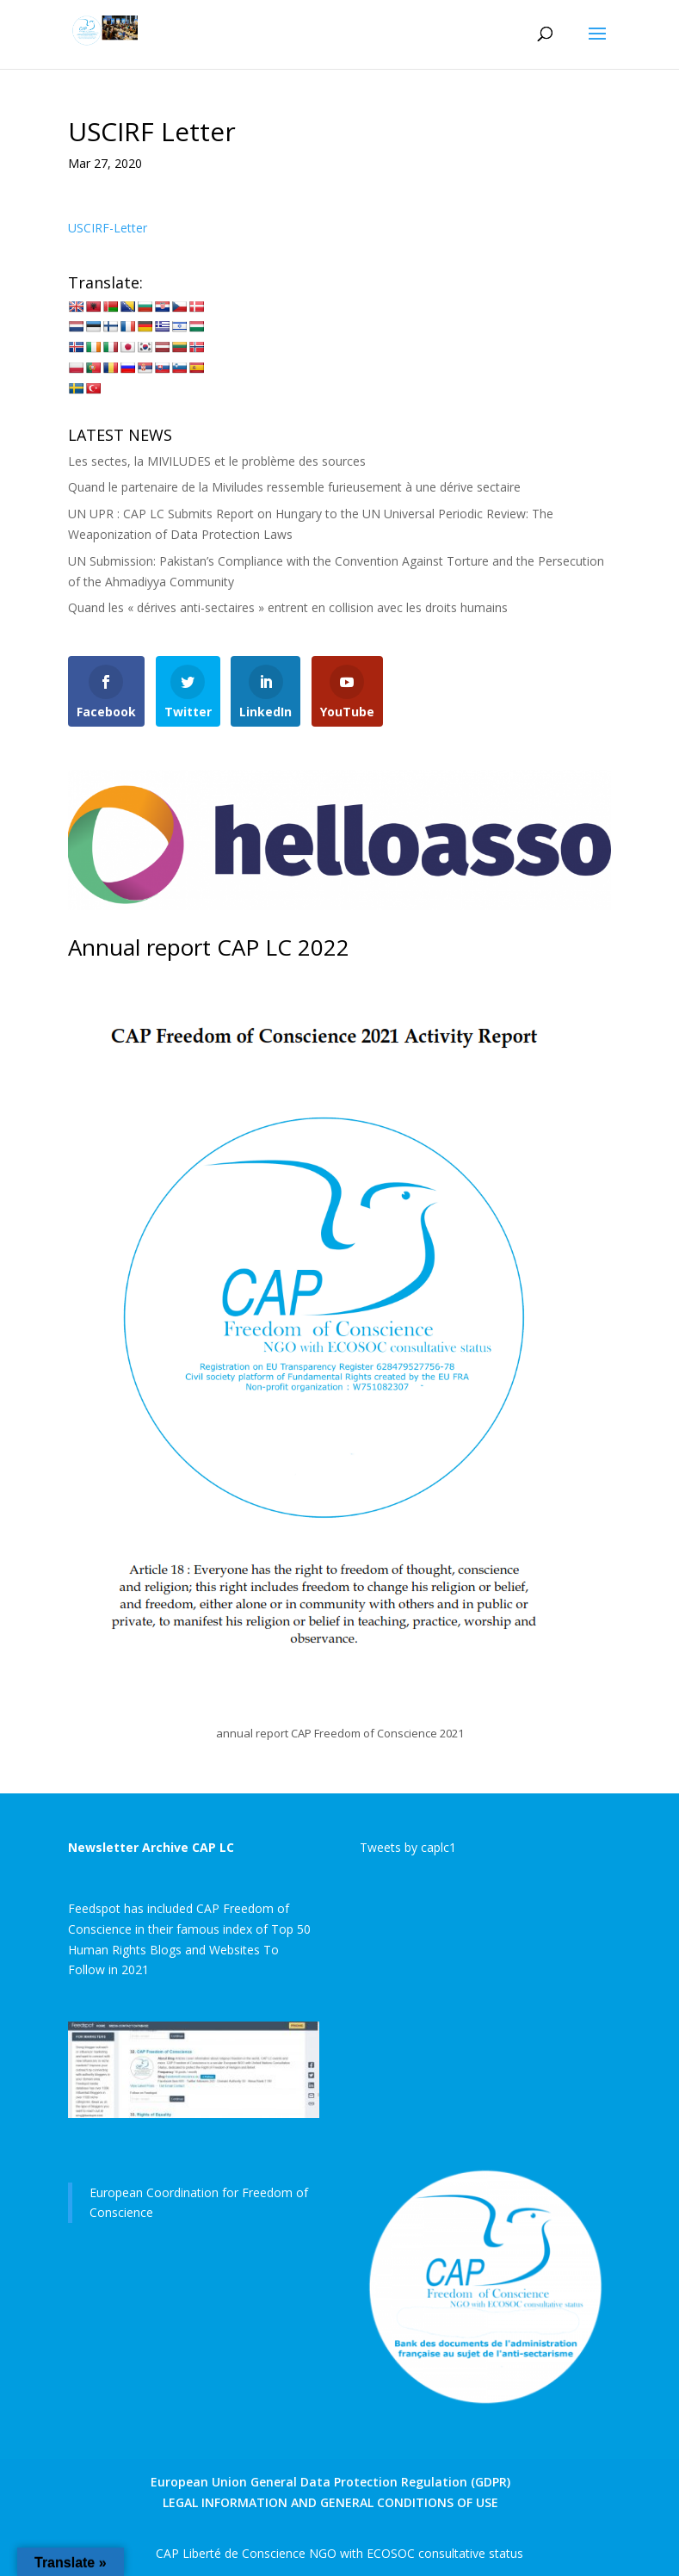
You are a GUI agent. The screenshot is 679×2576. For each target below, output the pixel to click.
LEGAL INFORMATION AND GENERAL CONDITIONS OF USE (330, 2502)
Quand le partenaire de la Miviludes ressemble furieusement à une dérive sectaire (294, 487)
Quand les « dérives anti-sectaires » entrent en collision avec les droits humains (288, 607)
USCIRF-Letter (107, 228)
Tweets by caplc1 (408, 1847)
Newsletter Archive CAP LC (151, 1847)
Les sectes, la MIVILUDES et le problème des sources (217, 461)
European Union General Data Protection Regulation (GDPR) (330, 2482)
